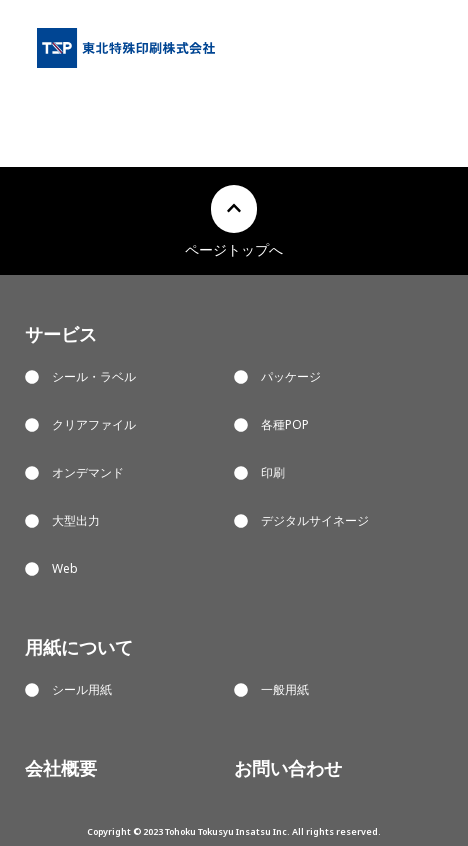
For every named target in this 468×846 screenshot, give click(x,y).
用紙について (79, 647)
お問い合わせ (288, 768)
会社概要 (61, 768)
